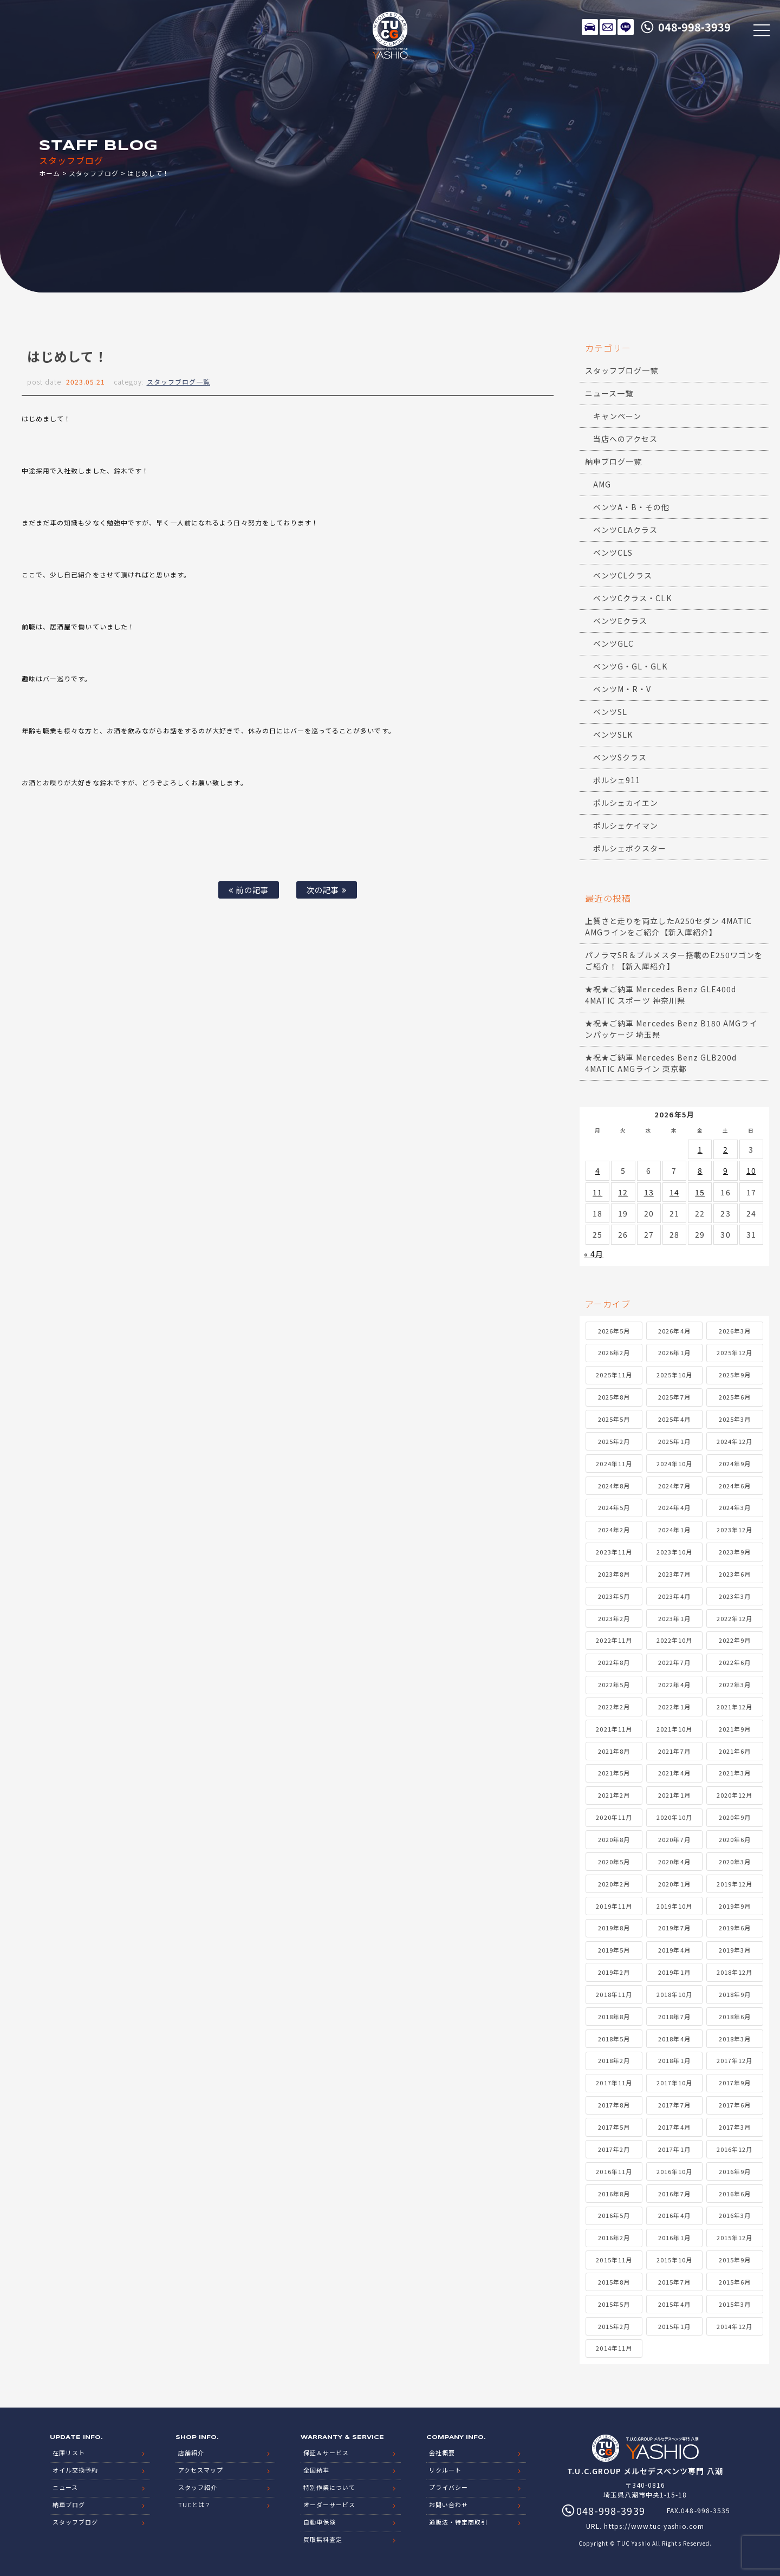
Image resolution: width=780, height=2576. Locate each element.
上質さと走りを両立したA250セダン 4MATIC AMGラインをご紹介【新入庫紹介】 (668, 926)
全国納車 (316, 2470)
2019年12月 (734, 1883)
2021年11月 (614, 1729)
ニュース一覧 (609, 393)
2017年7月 (674, 2104)
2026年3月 (735, 1330)
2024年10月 (674, 1463)
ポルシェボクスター (629, 848)
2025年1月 (674, 1441)
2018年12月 (734, 1972)
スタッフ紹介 (197, 2487)
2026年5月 (614, 1330)
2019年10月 (674, 1906)
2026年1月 (674, 1352)
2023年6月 (735, 1574)
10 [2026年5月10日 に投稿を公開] (751, 1170)
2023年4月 (674, 1596)
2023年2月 (614, 1618)
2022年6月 (735, 1662)
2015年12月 (734, 2237)
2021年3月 (735, 1772)
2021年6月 (735, 1751)
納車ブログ (69, 2504)
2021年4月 (674, 1772)
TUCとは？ (194, 2504)
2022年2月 (614, 1706)
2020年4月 (674, 1861)
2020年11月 (614, 1817)
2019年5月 (614, 1950)
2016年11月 (614, 2171)
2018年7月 (674, 2016)
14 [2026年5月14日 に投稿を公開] (674, 1192)
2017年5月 (614, 2127)
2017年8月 (614, 2104)
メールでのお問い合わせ (608, 27)
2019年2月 (614, 1972)
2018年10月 (674, 1994)
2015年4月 (674, 2304)
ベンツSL (610, 711)
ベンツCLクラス (622, 575)
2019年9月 (735, 1906)
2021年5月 (614, 1772)
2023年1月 (674, 1618)
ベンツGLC (613, 643)
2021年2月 (614, 1795)
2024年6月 (735, 1485)
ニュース (65, 2487)
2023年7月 (674, 1574)
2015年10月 (674, 2259)
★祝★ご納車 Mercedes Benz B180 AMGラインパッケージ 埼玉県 (671, 1029)
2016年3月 (735, 2215)
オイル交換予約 (75, 2470)
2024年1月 (674, 1529)
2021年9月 (735, 1729)
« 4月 (593, 1253)
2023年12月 (734, 1529)
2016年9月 (735, 2171)
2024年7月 (674, 1485)
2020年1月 (674, 1883)
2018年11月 (614, 1994)
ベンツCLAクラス (625, 529)
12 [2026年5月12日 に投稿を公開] (623, 1192)
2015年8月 (614, 2282)
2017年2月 (614, 2149)
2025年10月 (674, 1374)
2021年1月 (674, 1795)
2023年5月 (614, 1596)
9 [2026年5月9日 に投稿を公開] (725, 1170)
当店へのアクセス (625, 438)
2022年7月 (674, 1662)
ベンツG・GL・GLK (630, 666)
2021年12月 (734, 1706)
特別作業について (329, 2487)
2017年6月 (735, 2104)
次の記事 (326, 889)
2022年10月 (674, 1640)
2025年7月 (674, 1397)
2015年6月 (735, 2282)
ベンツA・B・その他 (631, 507)
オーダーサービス (329, 2504)
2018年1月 (674, 2060)
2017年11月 (614, 2082)
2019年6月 (735, 1927)
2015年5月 (614, 2304)
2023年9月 (735, 1551)
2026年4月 (674, 1330)
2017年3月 (735, 2127)
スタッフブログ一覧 (178, 381)
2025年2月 (614, 1441)
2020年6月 (735, 1839)
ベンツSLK (613, 734)
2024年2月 (614, 1529)
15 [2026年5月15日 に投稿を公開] (700, 1192)
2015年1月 (674, 2326)
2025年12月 (734, 1352)
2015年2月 (614, 2326)
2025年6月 (735, 1397)
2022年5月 (614, 1684)
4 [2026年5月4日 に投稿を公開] (597, 1170)
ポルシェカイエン (625, 802)
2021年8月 (614, 1751)
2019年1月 (674, 1972)
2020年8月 (614, 1839)
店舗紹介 (191, 2452)
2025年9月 (735, 1374)
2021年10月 (674, 1729)
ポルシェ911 (616, 780)
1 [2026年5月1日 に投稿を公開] (700, 1149)
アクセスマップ (200, 2470)
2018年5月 (614, 2038)
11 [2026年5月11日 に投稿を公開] (597, 1192)
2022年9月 (735, 1640)
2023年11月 (614, 1551)
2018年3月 (735, 2038)
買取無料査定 (322, 2539)
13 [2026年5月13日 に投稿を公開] (649, 1192)
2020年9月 (735, 1817)
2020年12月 (734, 1795)
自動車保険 (319, 2522)
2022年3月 (735, 1684)
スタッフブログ (93, 173)
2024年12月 (734, 1441)
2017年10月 (674, 2082)
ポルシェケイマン (625, 825)
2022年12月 (734, 1618)
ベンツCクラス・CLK (632, 598)
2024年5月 (614, 1507)
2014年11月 (614, 2348)
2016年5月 (614, 2215)
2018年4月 (674, 2038)
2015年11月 (614, 2259)
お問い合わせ (448, 2504)
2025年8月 (614, 1397)
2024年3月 (735, 1507)
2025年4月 (674, 1419)
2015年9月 (735, 2259)
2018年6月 (735, 2016)
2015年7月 (674, 2282)
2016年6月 (735, 2193)
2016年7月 (674, 2193)
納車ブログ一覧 (613, 461)
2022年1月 (674, 1706)
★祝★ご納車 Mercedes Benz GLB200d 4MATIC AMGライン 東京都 (661, 1063)
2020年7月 (674, 1839)
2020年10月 (674, 1817)
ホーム (49, 173)
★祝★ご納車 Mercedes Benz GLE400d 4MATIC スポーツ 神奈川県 (660, 995)
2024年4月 (674, 1507)
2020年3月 (735, 1861)
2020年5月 (614, 1861)
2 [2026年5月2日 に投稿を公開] (725, 1149)
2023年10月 (674, 1551)
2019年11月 (614, 1906)
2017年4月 (674, 2127)
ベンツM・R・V (622, 689)
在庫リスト (590, 27)
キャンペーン (617, 416)
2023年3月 (735, 1596)
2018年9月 (735, 1994)
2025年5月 (614, 1419)
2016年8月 (614, 2193)
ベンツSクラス (620, 757)
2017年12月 (734, 2060)
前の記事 (248, 889)
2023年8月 (614, 1574)
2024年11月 (614, 1463)
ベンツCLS (613, 552)
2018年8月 (614, 2016)
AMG (602, 484)
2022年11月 (614, 1640)
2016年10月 (674, 2171)
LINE (626, 27)
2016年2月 (614, 2237)
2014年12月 (734, 2326)
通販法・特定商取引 (458, 2522)
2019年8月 (614, 1927)
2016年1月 (674, 2237)
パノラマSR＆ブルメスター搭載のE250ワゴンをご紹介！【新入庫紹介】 (674, 960)
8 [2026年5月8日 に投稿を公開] (700, 1170)
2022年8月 (614, 1662)
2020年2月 (614, 1883)
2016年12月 (734, 2149)
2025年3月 (735, 1419)
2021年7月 (674, 1751)
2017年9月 (735, 2082)
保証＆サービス (326, 2452)
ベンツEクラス (620, 620)
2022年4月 (674, 1684)
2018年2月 (614, 2060)
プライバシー (448, 2487)
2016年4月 (674, 2215)
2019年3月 (735, 1950)
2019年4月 (674, 1950)
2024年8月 (614, 1485)
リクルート (445, 2470)
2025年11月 (614, 1374)
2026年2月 (614, 1352)
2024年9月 (735, 1463)
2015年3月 (735, 2304)
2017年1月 (674, 2149)
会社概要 (442, 2452)
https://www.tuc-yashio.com (654, 2526)
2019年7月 (674, 1927)
